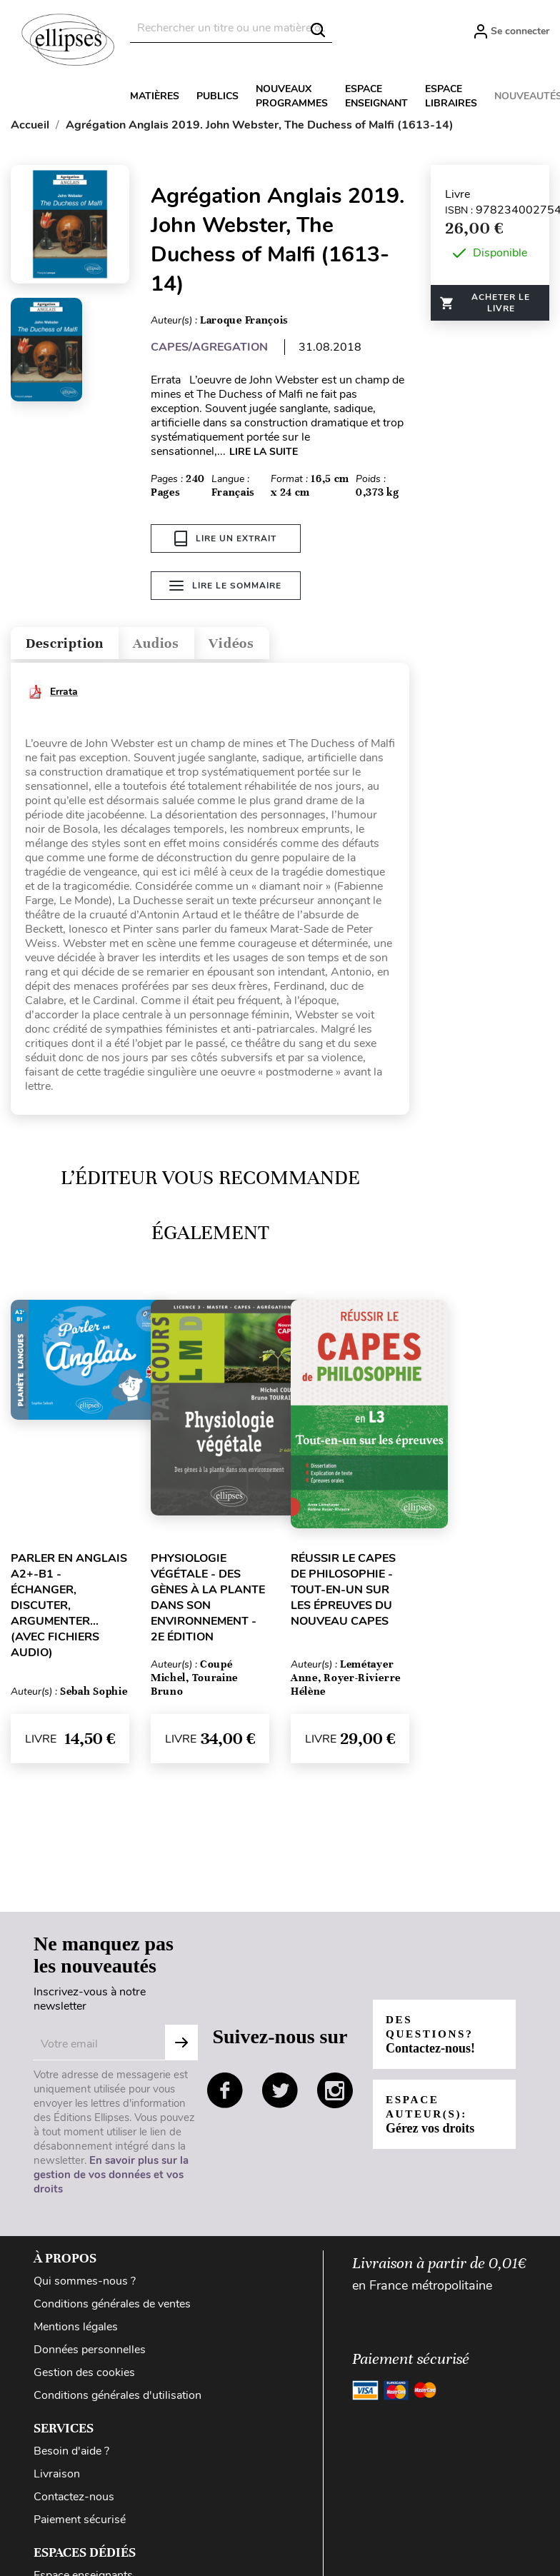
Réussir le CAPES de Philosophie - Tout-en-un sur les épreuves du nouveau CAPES (343, 1593)
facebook (225, 2094)
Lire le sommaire (225, 588)
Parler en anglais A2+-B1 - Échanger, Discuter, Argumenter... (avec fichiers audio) (69, 1609)
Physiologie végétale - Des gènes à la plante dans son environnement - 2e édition (208, 1601)
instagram (335, 2094)
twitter (280, 2094)
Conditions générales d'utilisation (117, 2399)
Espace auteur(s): (431, 2118)
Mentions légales (76, 2330)
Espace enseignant (376, 96)
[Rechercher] (231, 28)
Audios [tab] (181, 643)
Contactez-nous (74, 2500)
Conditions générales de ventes (112, 2307)
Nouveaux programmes (292, 96)
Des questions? (433, 2038)
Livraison (57, 2477)
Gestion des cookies (84, 2376)
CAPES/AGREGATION (209, 347)
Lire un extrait (225, 538)
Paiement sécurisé (80, 2523)
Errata (64, 695)
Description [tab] (74, 643)
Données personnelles (90, 2353)
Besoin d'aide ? (71, 2454)
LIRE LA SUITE (263, 451)
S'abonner (181, 2046)
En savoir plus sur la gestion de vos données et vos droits (111, 2178)
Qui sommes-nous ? (85, 2284)
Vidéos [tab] (270, 643)
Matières (154, 96)
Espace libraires (451, 96)
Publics (217, 96)
